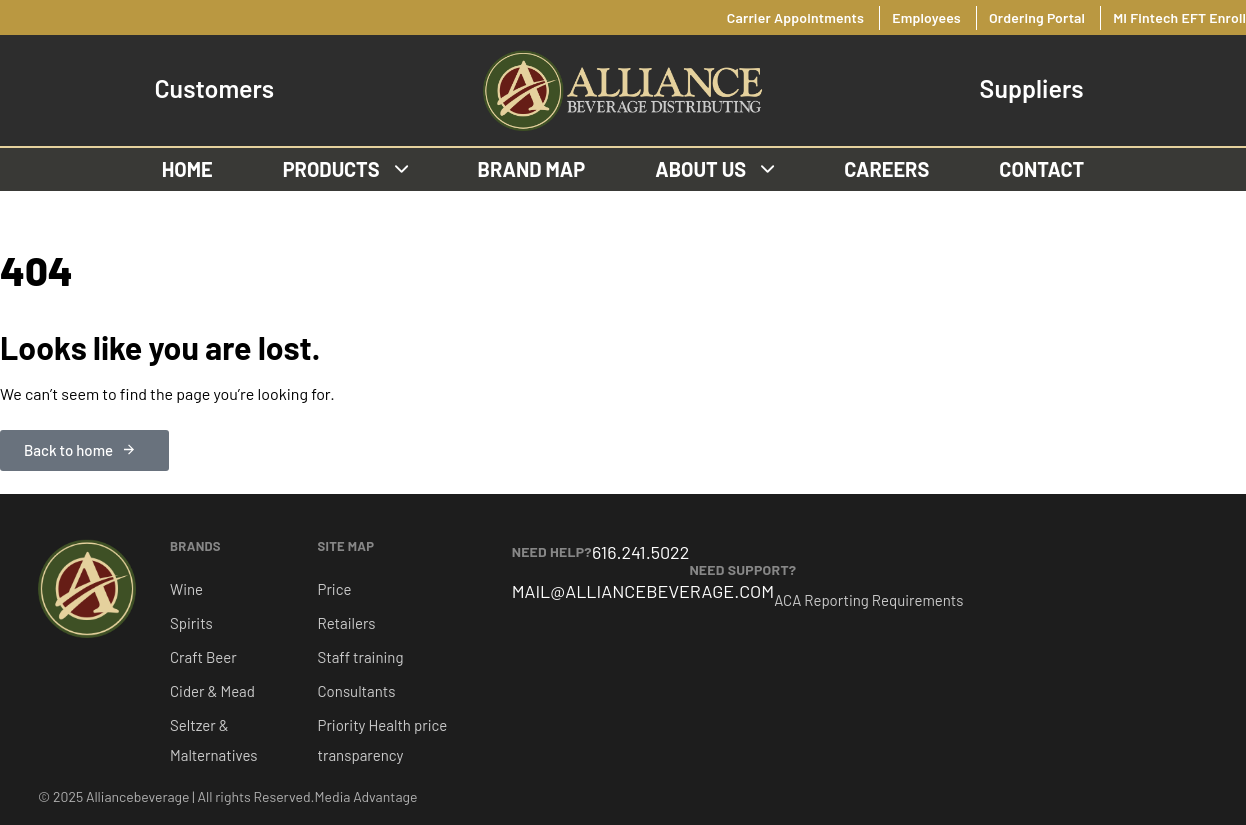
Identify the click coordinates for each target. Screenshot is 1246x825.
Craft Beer (203, 657)
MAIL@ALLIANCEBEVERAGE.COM (643, 591)
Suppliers (1032, 88)
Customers (214, 88)
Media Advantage (366, 796)
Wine (186, 589)
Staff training (361, 657)
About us (714, 169)
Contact (1041, 169)
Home (187, 169)
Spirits (191, 623)
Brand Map (532, 169)
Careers (886, 169)
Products (345, 169)
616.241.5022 (640, 552)
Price (335, 589)
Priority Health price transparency (383, 740)
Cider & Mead (212, 691)
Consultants (357, 691)
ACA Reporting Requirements (868, 600)
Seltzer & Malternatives (213, 740)
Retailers (347, 623)
